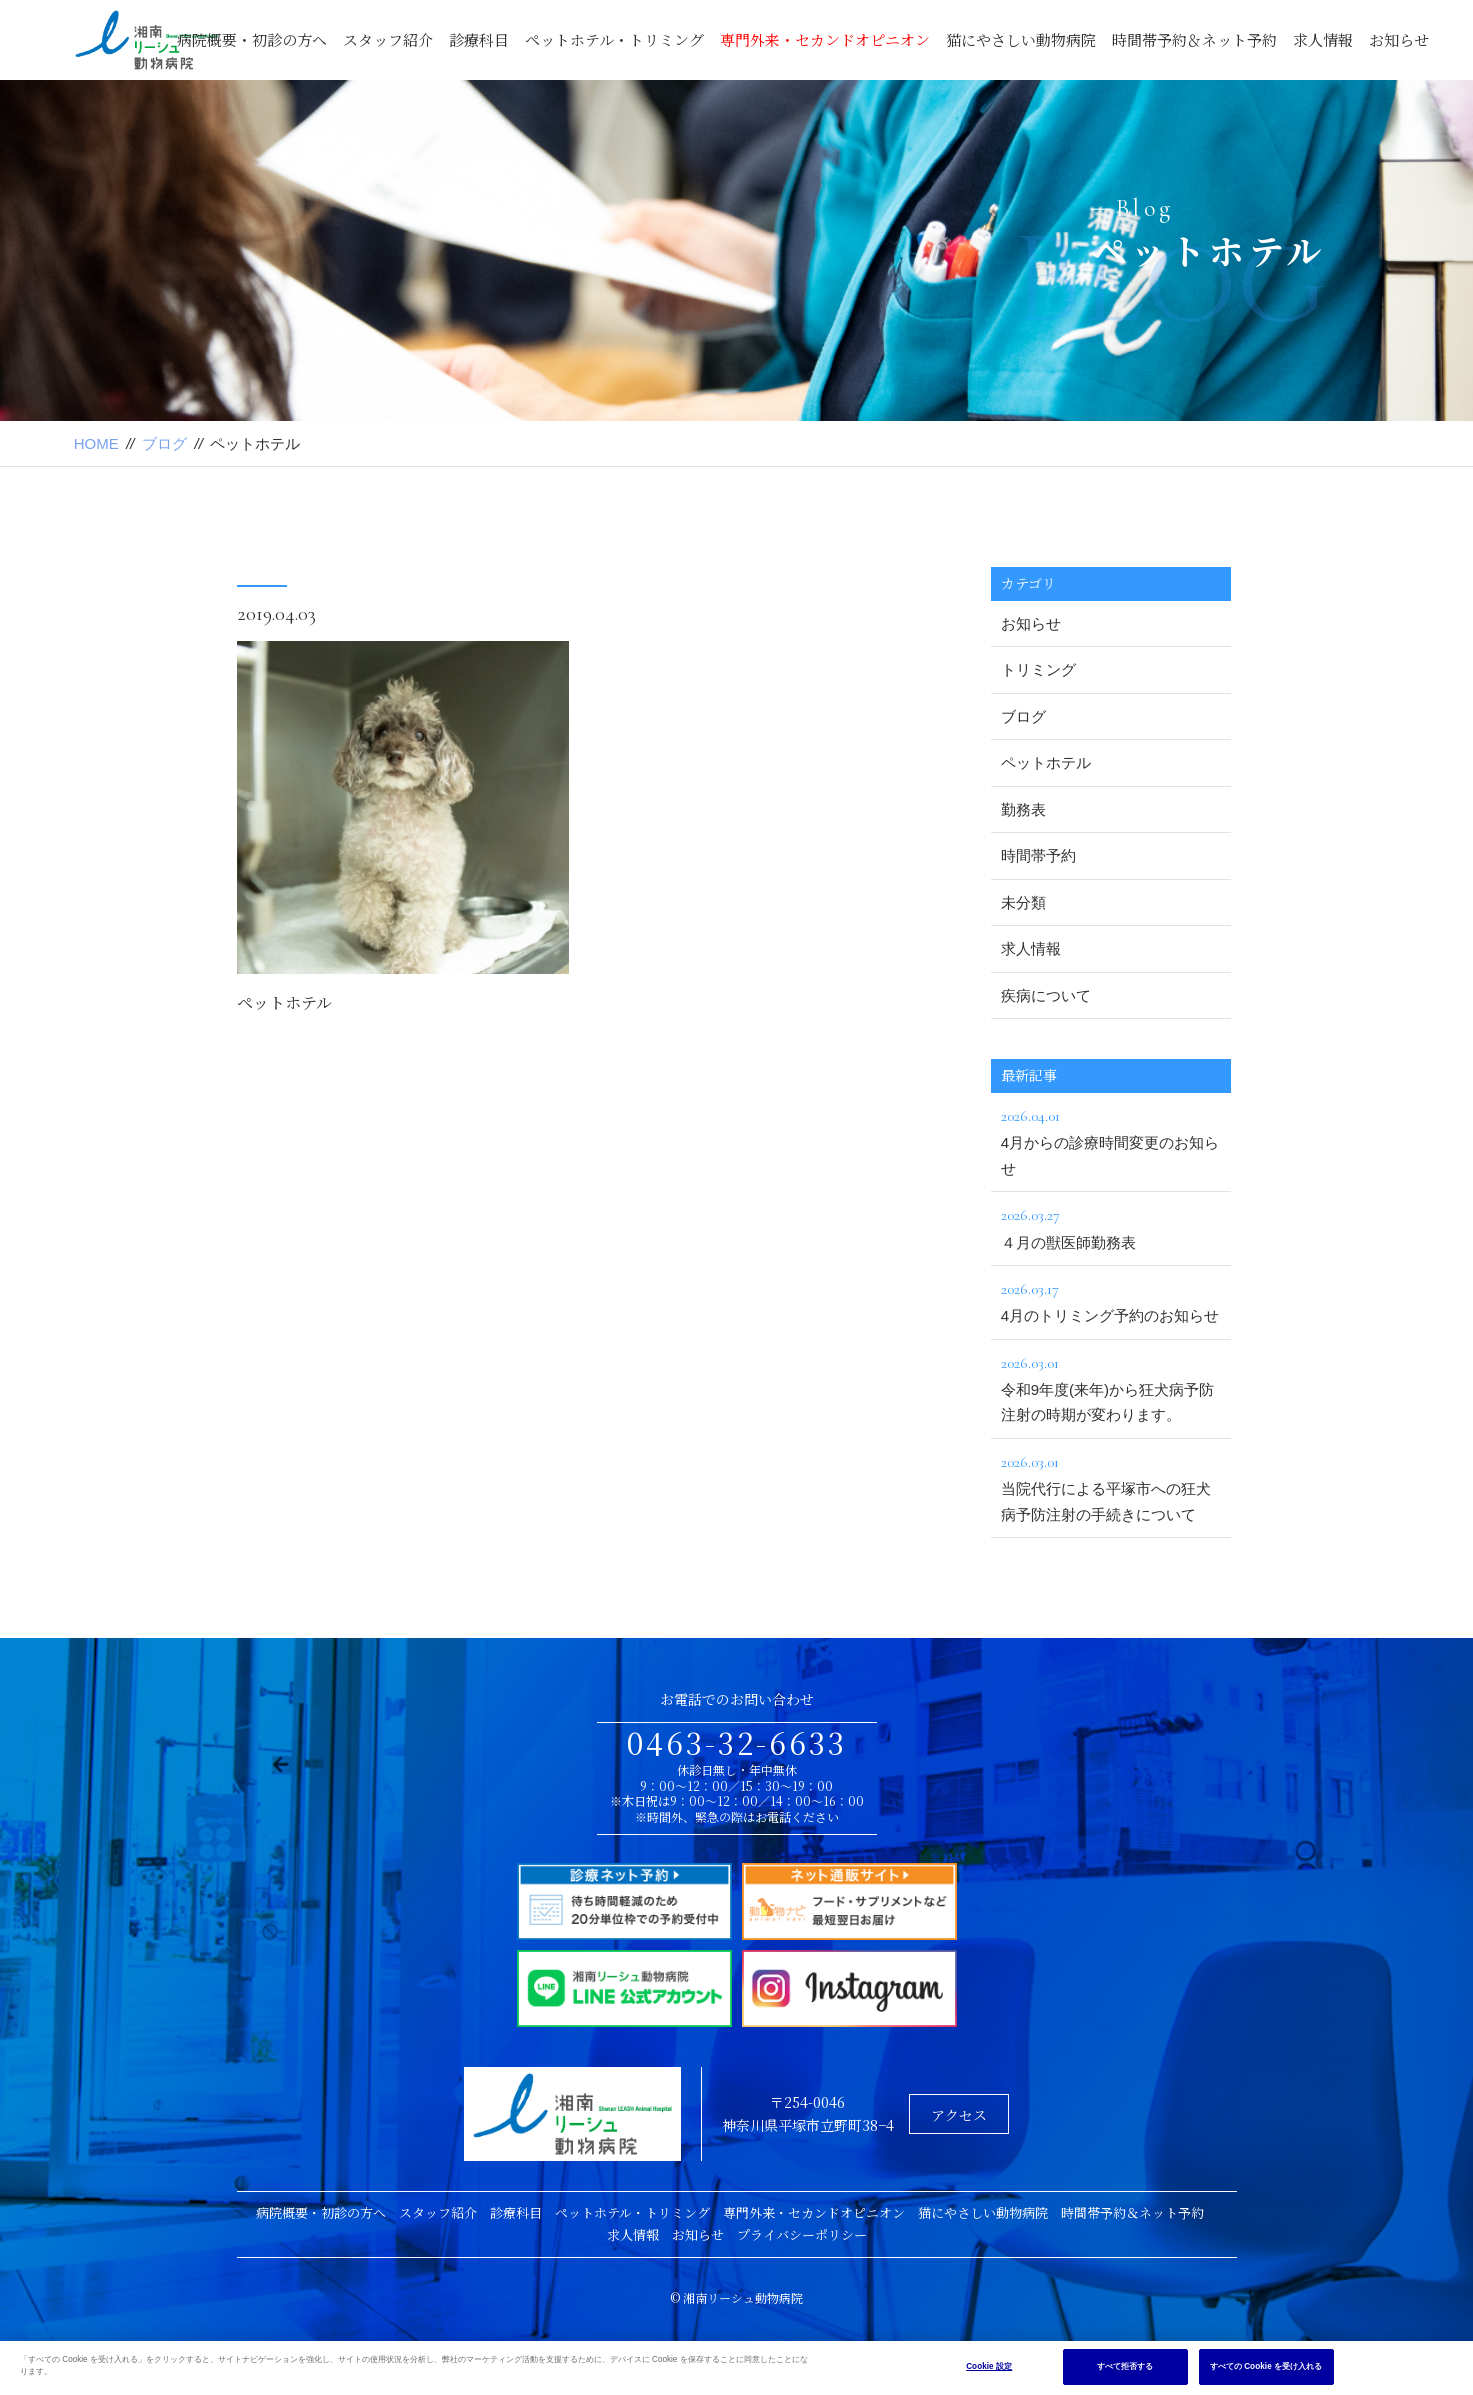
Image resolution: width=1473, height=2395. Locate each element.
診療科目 (479, 39)
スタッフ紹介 (388, 39)
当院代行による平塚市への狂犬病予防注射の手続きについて (1111, 1486)
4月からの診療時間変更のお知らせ (1111, 1140)
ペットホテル (284, 1003)
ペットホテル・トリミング (614, 39)
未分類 (1023, 902)
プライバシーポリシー (802, 2234)
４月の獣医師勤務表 (1111, 1226)
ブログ (164, 443)
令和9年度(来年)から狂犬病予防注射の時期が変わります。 (1111, 1387)
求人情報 (1323, 39)
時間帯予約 (1038, 855)
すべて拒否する (1125, 2366)
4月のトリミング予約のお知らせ (1111, 1300)
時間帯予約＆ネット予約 (1194, 39)
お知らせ (1399, 39)
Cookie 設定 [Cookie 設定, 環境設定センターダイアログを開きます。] (989, 2366)
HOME (96, 443)
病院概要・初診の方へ (252, 39)
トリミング (1038, 669)
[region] (736, 2368)
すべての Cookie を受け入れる (1266, 2366)
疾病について (1046, 995)
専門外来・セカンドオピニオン (825, 39)
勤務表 (1023, 809)
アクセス (959, 2115)
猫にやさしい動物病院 (1021, 39)
